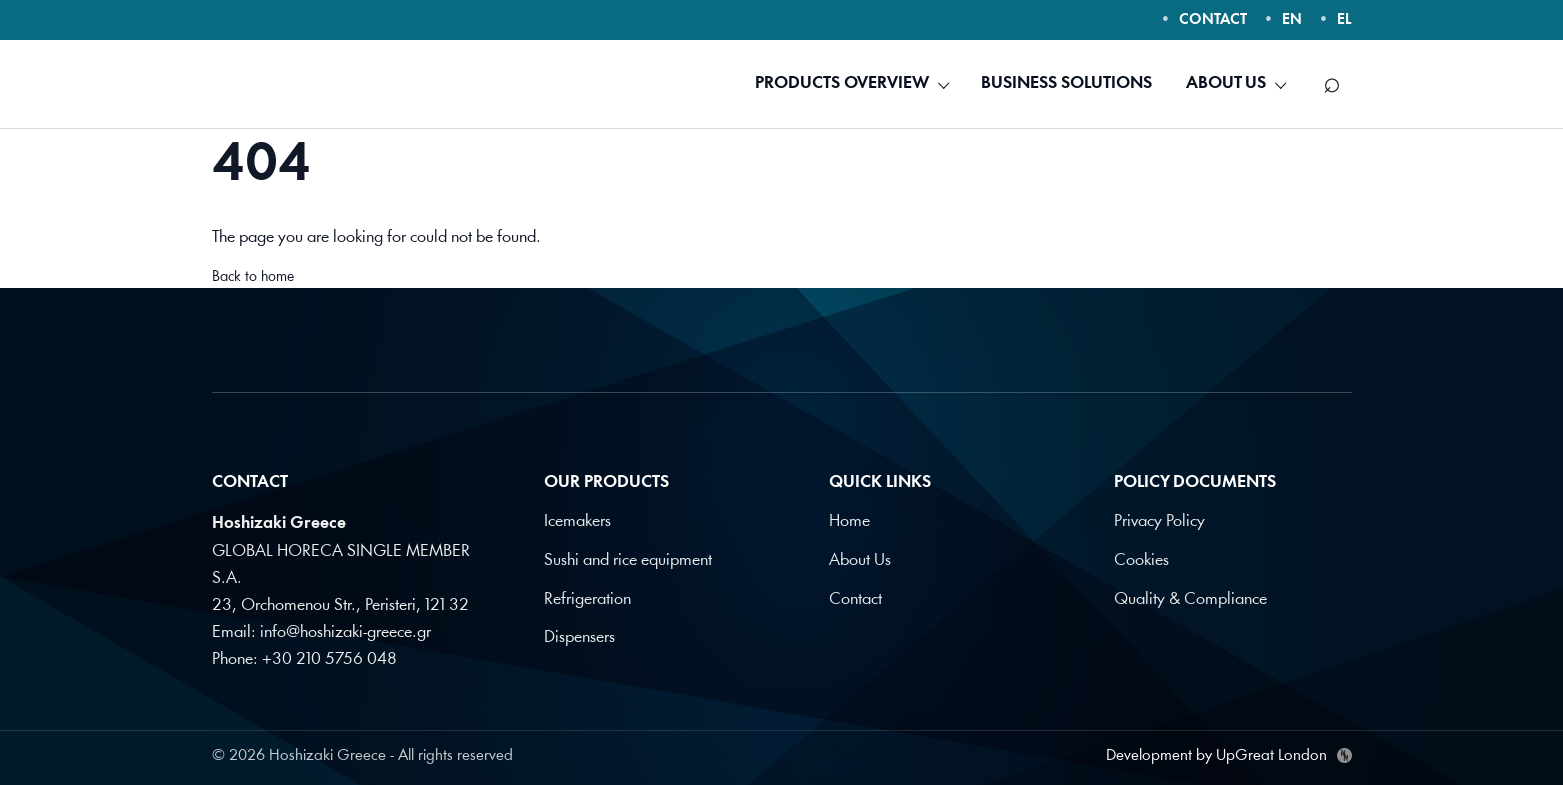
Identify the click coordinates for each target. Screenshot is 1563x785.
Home (849, 521)
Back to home (253, 277)
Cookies (1141, 559)
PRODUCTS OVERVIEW (842, 83)
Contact (855, 597)
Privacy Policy (1159, 521)
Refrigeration (587, 597)
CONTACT (1213, 20)
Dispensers (579, 635)
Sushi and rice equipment (628, 559)
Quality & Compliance (1190, 597)
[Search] (1332, 84)
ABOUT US (1226, 83)
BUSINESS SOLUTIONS (1066, 83)
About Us (860, 559)
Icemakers (577, 521)
